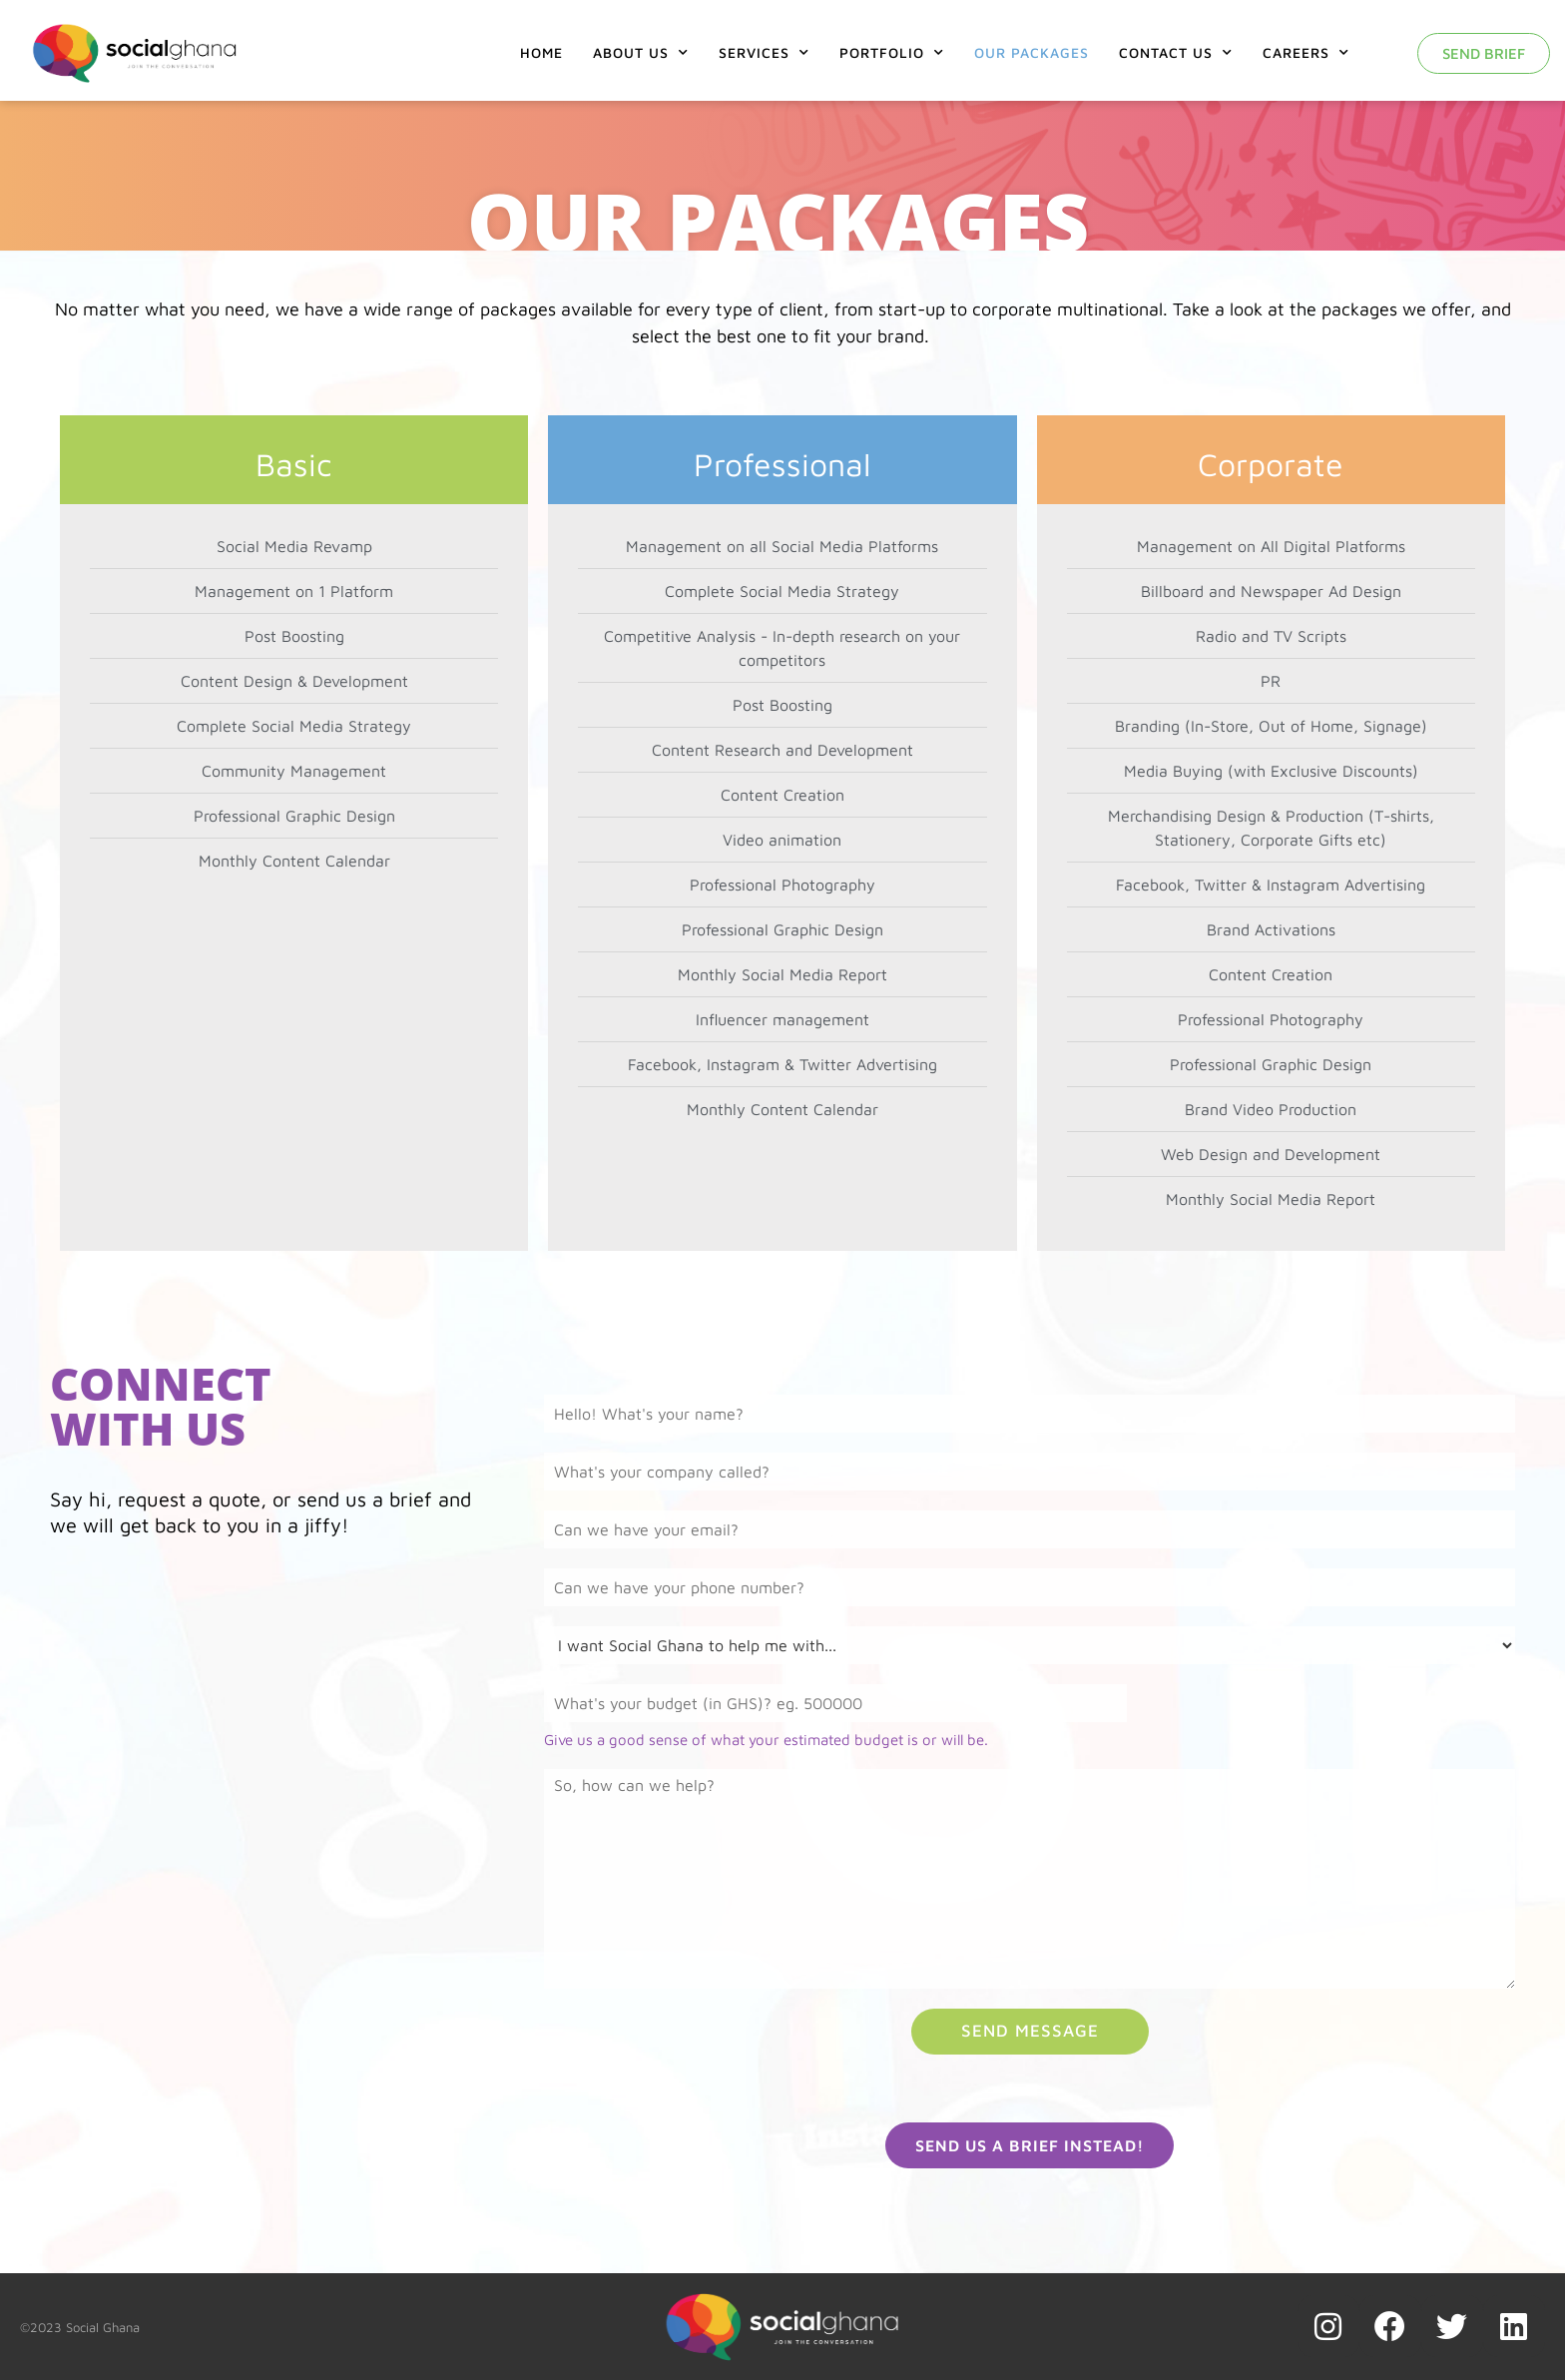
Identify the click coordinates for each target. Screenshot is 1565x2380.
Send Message (1030, 2031)
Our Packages (1031, 52)
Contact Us (1176, 53)
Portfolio (891, 53)
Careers (1306, 53)
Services (764, 53)
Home (541, 52)
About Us (641, 53)
